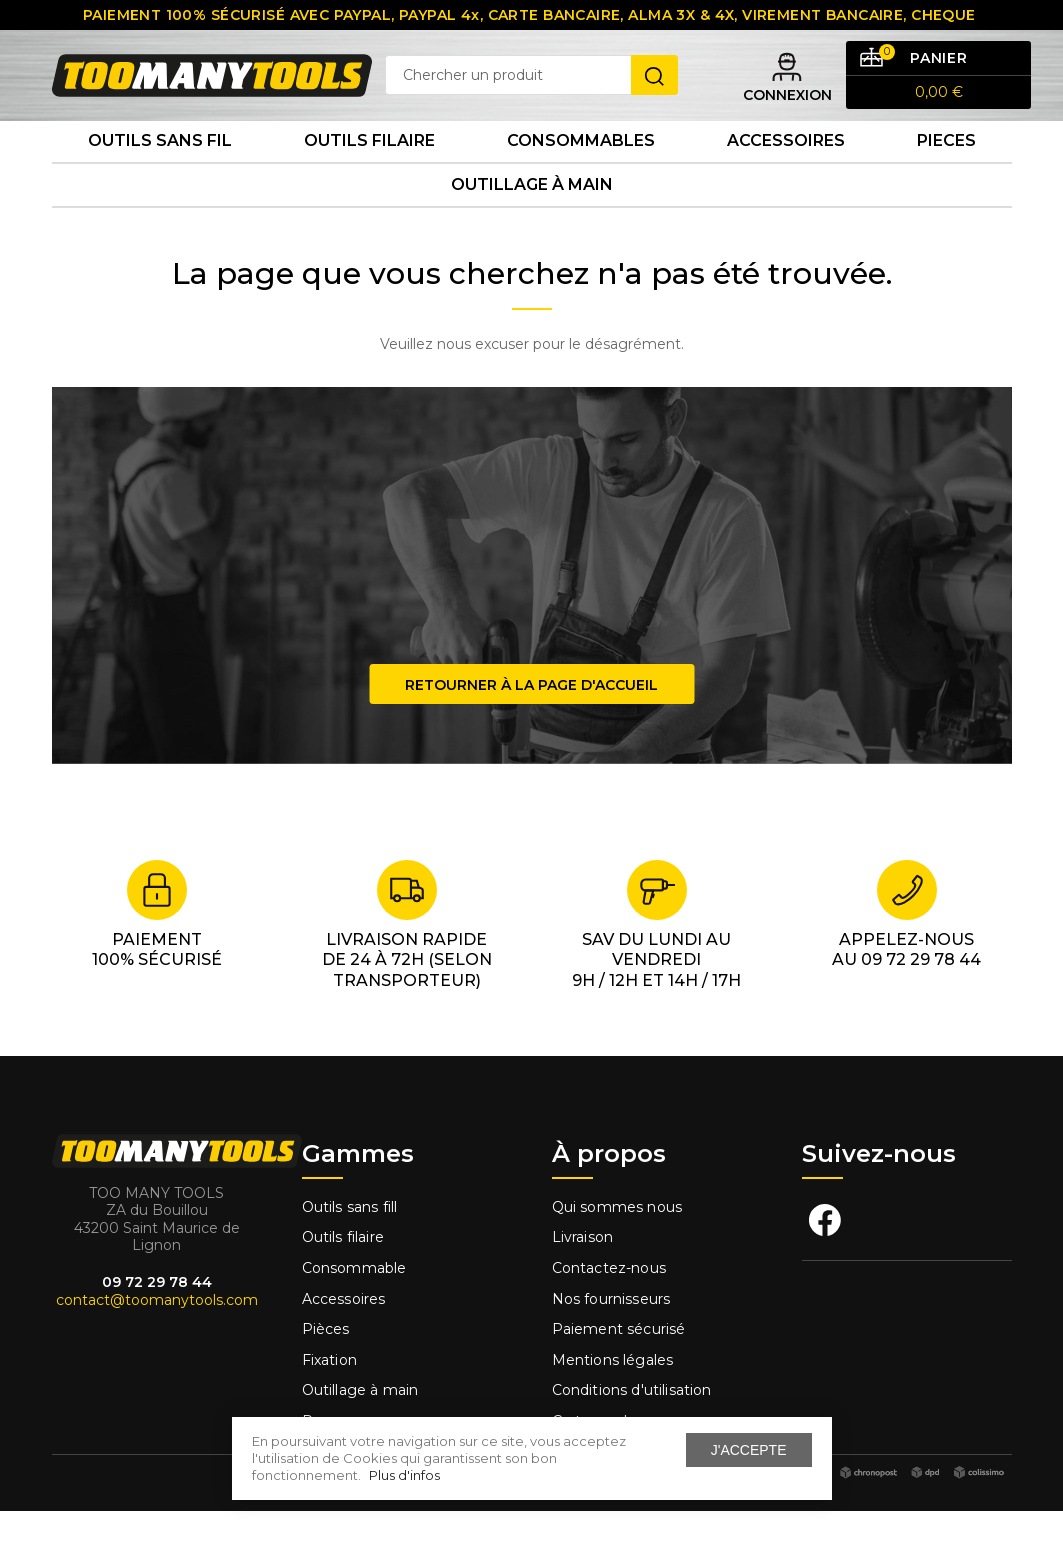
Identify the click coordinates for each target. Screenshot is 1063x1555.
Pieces (946, 169)
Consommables (581, 169)
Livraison (583, 1281)
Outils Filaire (369, 169)
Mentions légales (615, 1404)
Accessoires (786, 169)
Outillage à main (532, 223)
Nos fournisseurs (611, 1342)
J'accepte (749, 1450)
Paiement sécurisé (619, 1373)
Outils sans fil (160, 169)
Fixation (329, 1404)
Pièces (326, 1373)
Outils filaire (343, 1281)
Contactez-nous (609, 1312)
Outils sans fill (350, 1251)
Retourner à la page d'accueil (531, 728)
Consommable (354, 1312)
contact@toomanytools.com (157, 1343)
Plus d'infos (404, 1475)
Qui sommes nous (617, 1251)
